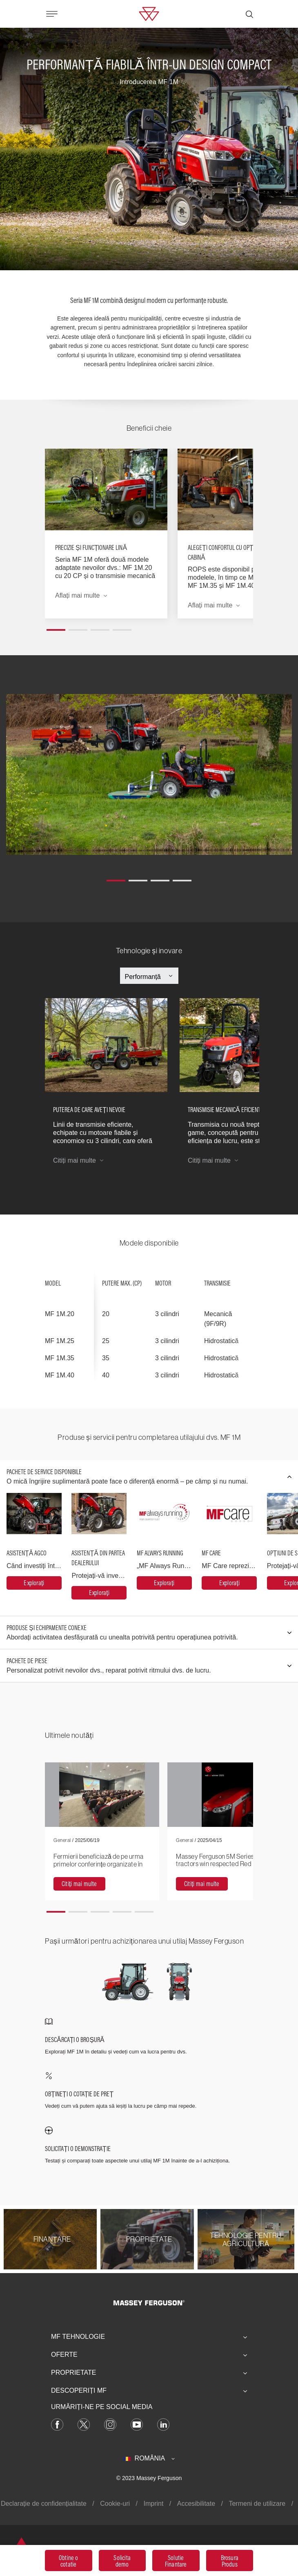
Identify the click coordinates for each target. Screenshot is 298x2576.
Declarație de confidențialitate (44, 2503)
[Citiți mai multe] (79, 1884)
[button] (56, 627)
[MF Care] (229, 1583)
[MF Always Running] (164, 1583)
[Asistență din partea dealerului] (99, 1592)
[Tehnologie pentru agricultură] (246, 2239)
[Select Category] (149, 977)
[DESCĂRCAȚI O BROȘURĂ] (149, 2037)
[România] (149, 2458)
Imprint (153, 2503)
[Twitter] (84, 2424)
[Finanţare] (52, 2239)
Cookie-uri (115, 2503)
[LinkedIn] (163, 2424)
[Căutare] (249, 14)
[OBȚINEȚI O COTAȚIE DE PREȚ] (149, 2091)
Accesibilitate (196, 2503)
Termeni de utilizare (257, 2503)
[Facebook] (57, 2424)
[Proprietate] (148, 2239)
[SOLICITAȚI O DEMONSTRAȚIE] (149, 2145)
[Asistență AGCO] (34, 1583)
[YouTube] (137, 2424)
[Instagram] (110, 2424)
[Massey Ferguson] (149, 13)
